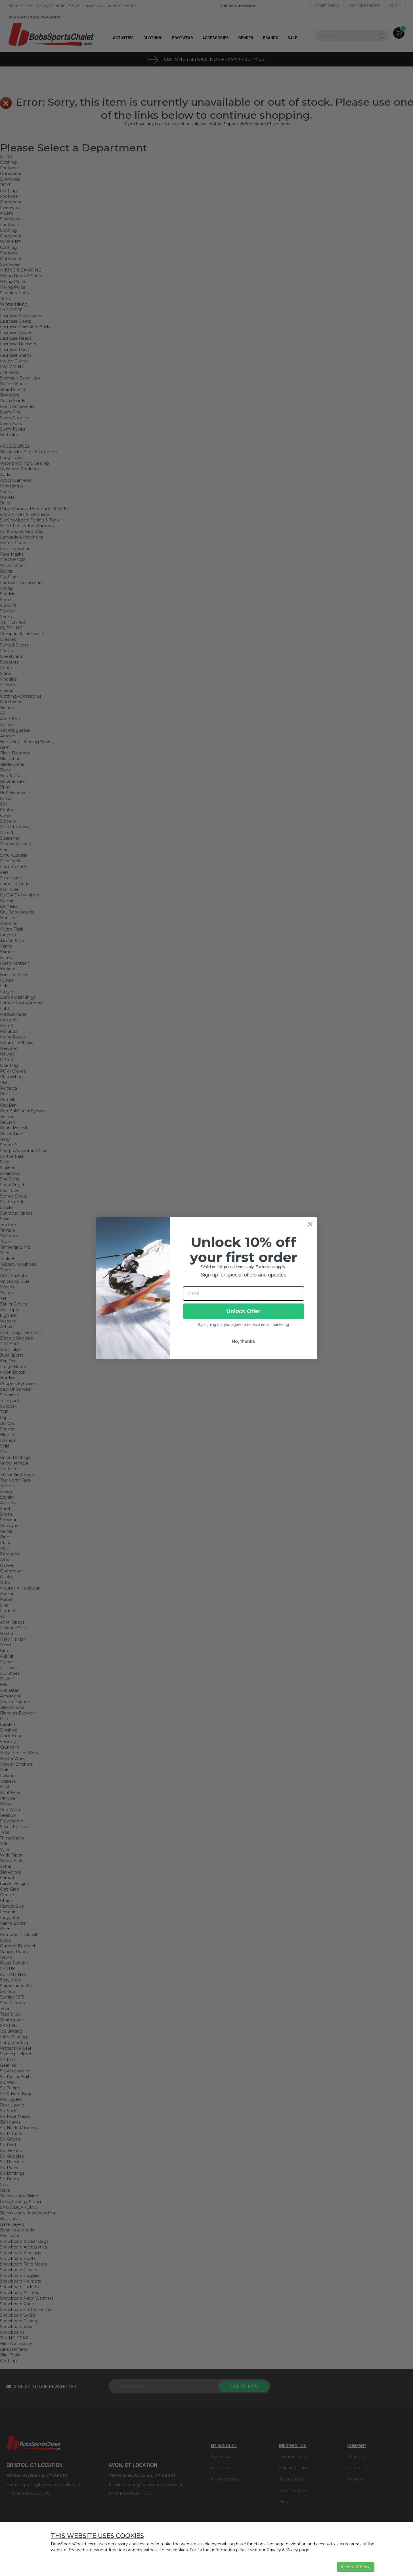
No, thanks (243, 1341)
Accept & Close (356, 2566)
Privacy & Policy (282, 2549)
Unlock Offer (243, 1311)
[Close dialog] (310, 1224)
